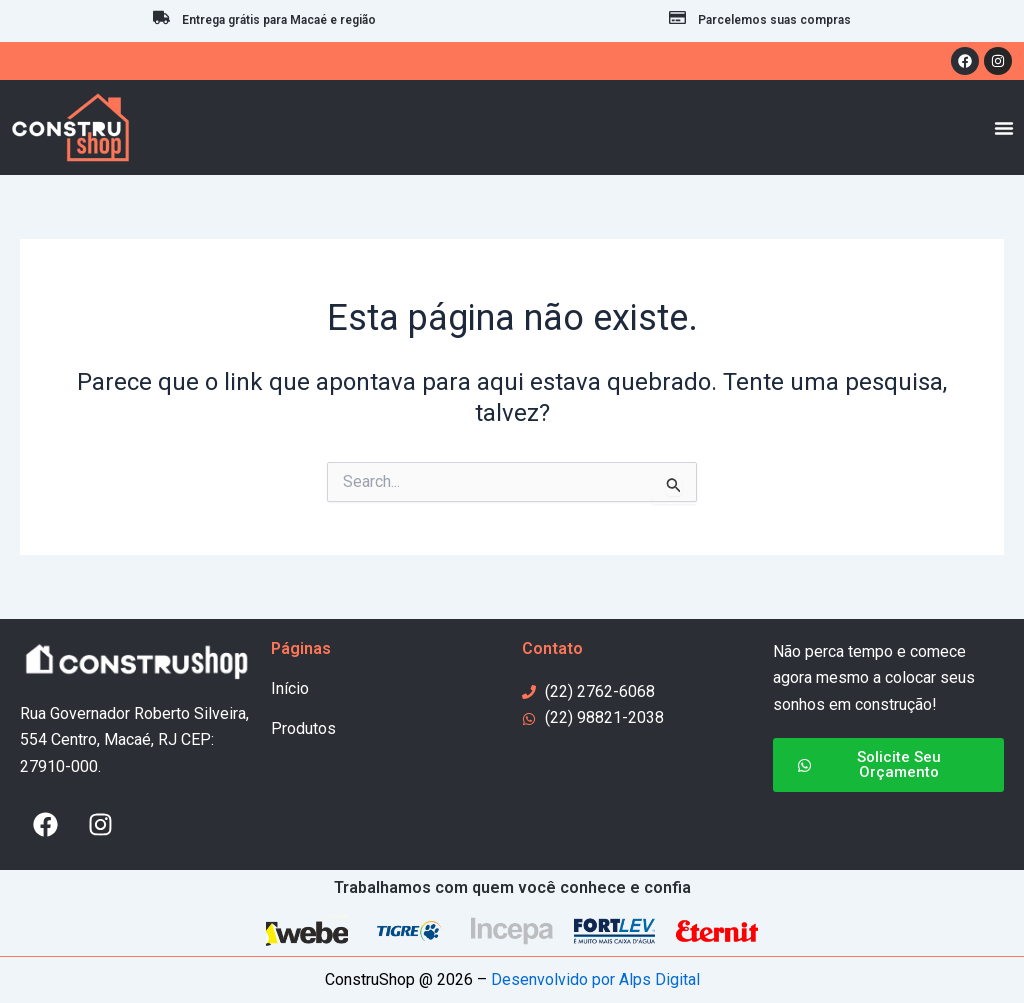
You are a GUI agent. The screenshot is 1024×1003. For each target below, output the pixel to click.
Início (290, 688)
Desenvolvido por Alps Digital (595, 979)
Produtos (303, 728)
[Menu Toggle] (1004, 128)
